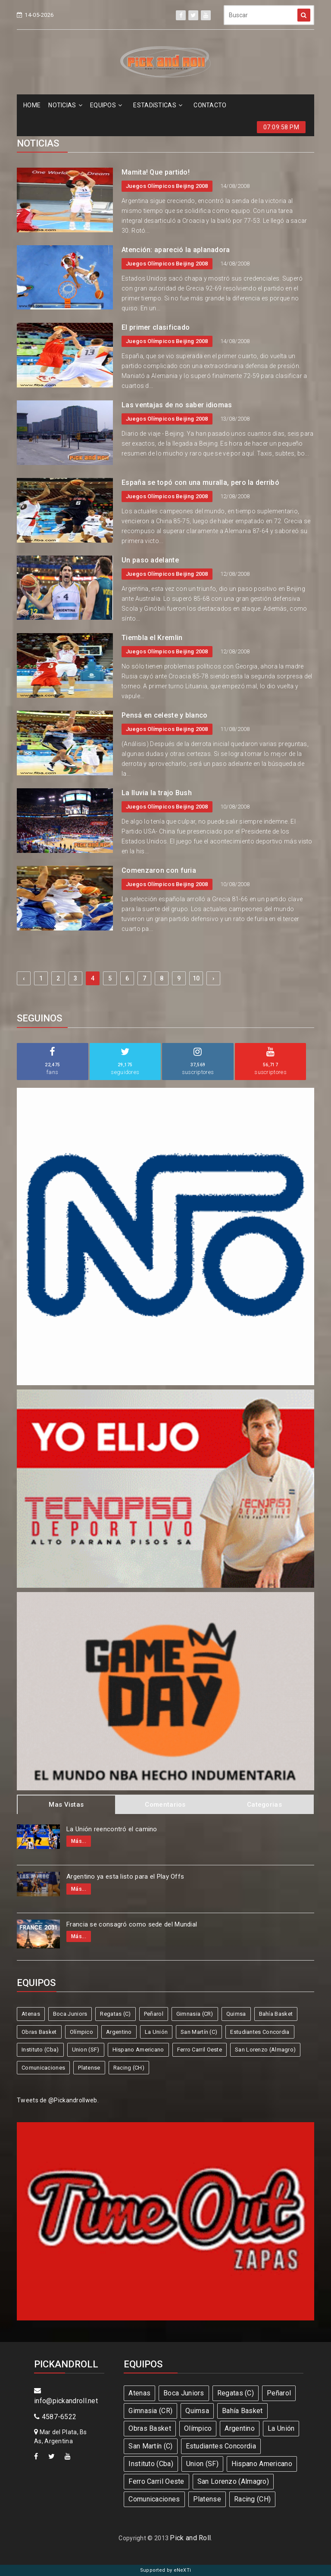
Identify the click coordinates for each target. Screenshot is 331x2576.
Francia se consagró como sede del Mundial (131, 1924)
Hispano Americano (138, 2049)
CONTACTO (210, 105)
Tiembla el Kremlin (152, 638)
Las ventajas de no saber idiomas (177, 405)
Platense (89, 2067)
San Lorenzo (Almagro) (265, 2049)
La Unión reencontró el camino (111, 1829)
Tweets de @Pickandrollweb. (58, 2100)
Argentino (119, 2032)
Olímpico (81, 2032)
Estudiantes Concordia (259, 2032)
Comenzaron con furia (159, 870)
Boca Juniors (70, 2014)
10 (196, 978)
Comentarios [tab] (165, 1804)
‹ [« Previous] (24, 978)
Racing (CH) (128, 2067)
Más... (78, 1841)
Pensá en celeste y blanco (165, 715)
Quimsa (236, 2014)
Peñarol (153, 2014)
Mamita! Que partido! (156, 172)
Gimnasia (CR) (194, 2014)
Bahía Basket (276, 2014)
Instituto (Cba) (40, 2049)
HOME (32, 105)
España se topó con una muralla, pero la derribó (200, 482)
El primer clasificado (156, 327)
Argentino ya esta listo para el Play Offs (125, 1876)
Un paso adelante (150, 560)
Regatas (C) (115, 2014)
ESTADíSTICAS (157, 105)
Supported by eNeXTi (165, 2570)
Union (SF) (86, 2049)
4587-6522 (55, 2417)
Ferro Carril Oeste (199, 2049)
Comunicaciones (43, 2067)
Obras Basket (39, 2032)
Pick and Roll (190, 2538)
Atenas (31, 2014)
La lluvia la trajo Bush (157, 793)
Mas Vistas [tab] (66, 1804)
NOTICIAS (65, 105)
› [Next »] (213, 978)
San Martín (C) (199, 2032)
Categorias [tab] (264, 1804)
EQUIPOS (106, 105)
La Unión (156, 2032)
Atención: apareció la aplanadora (176, 250)
